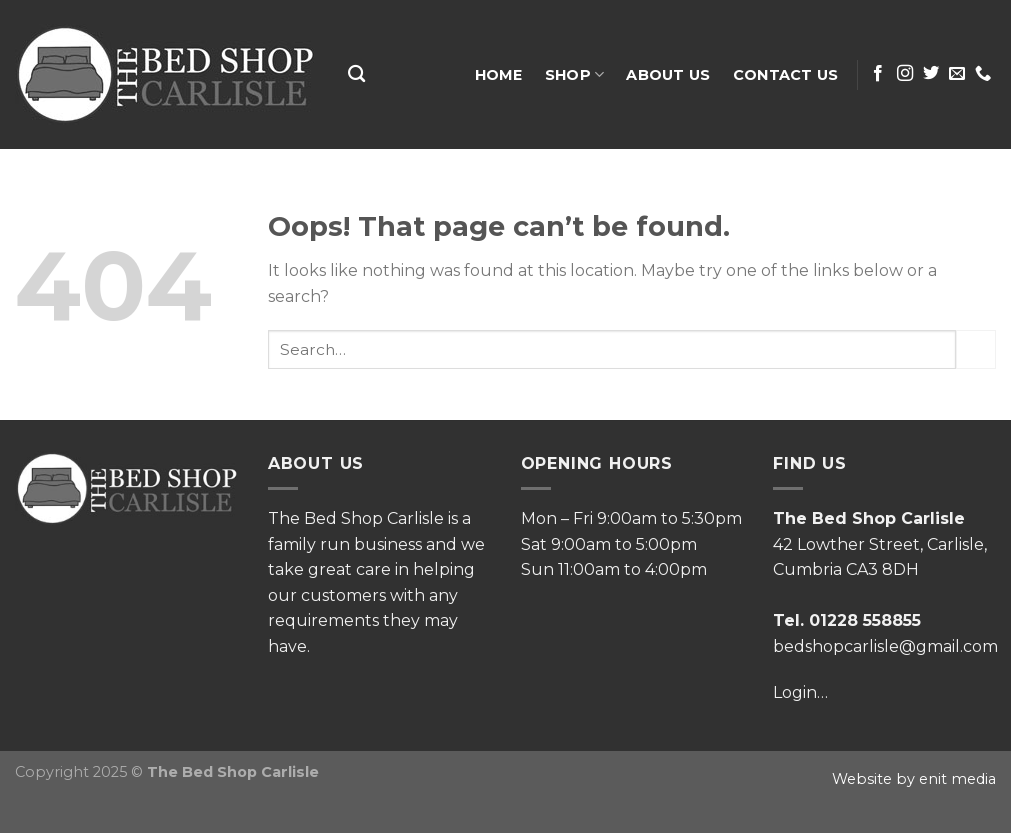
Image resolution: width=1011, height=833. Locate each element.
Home (499, 75)
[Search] (356, 74)
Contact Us (786, 75)
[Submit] (976, 349)
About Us (668, 75)
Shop (575, 74)
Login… (800, 692)
